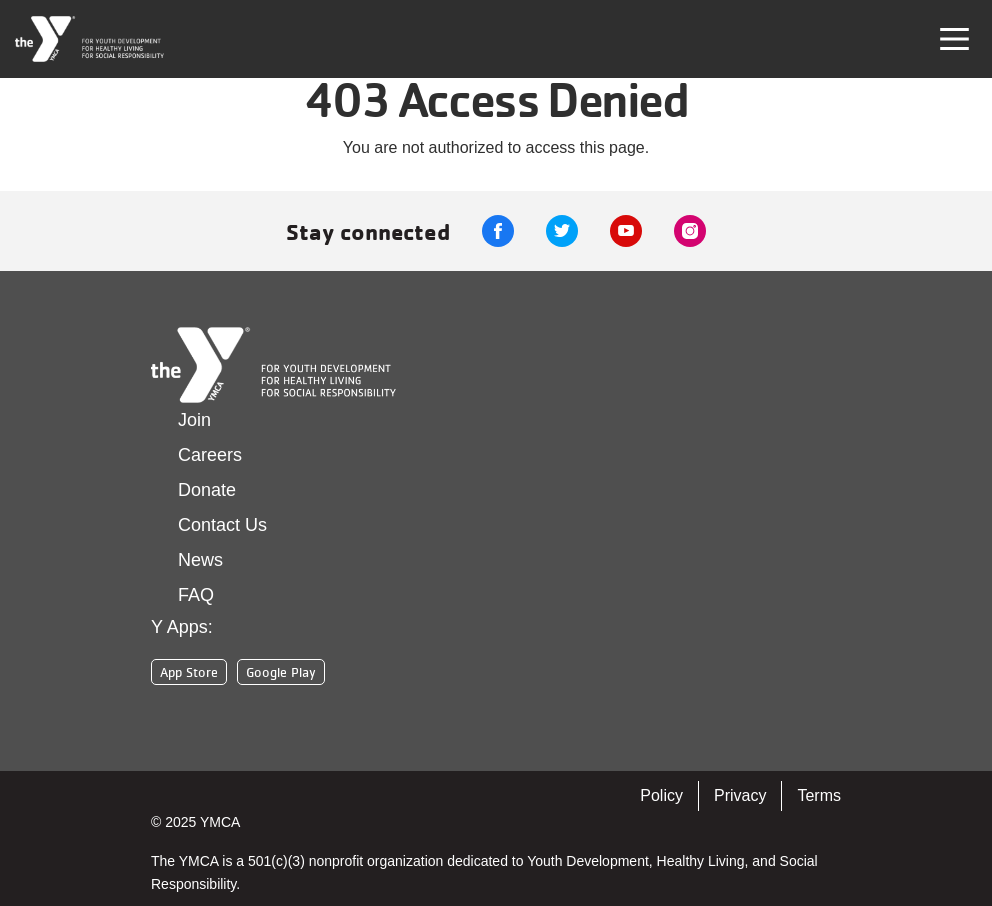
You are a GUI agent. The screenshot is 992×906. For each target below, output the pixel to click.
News (200, 560)
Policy (661, 795)
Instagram (690, 231)
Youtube (626, 231)
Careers (210, 455)
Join (194, 420)
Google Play (281, 672)
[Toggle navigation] (954, 38)
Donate (207, 490)
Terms (819, 795)
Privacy (740, 795)
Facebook (498, 231)
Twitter (562, 231)
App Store (189, 672)
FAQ (196, 595)
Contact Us (222, 525)
